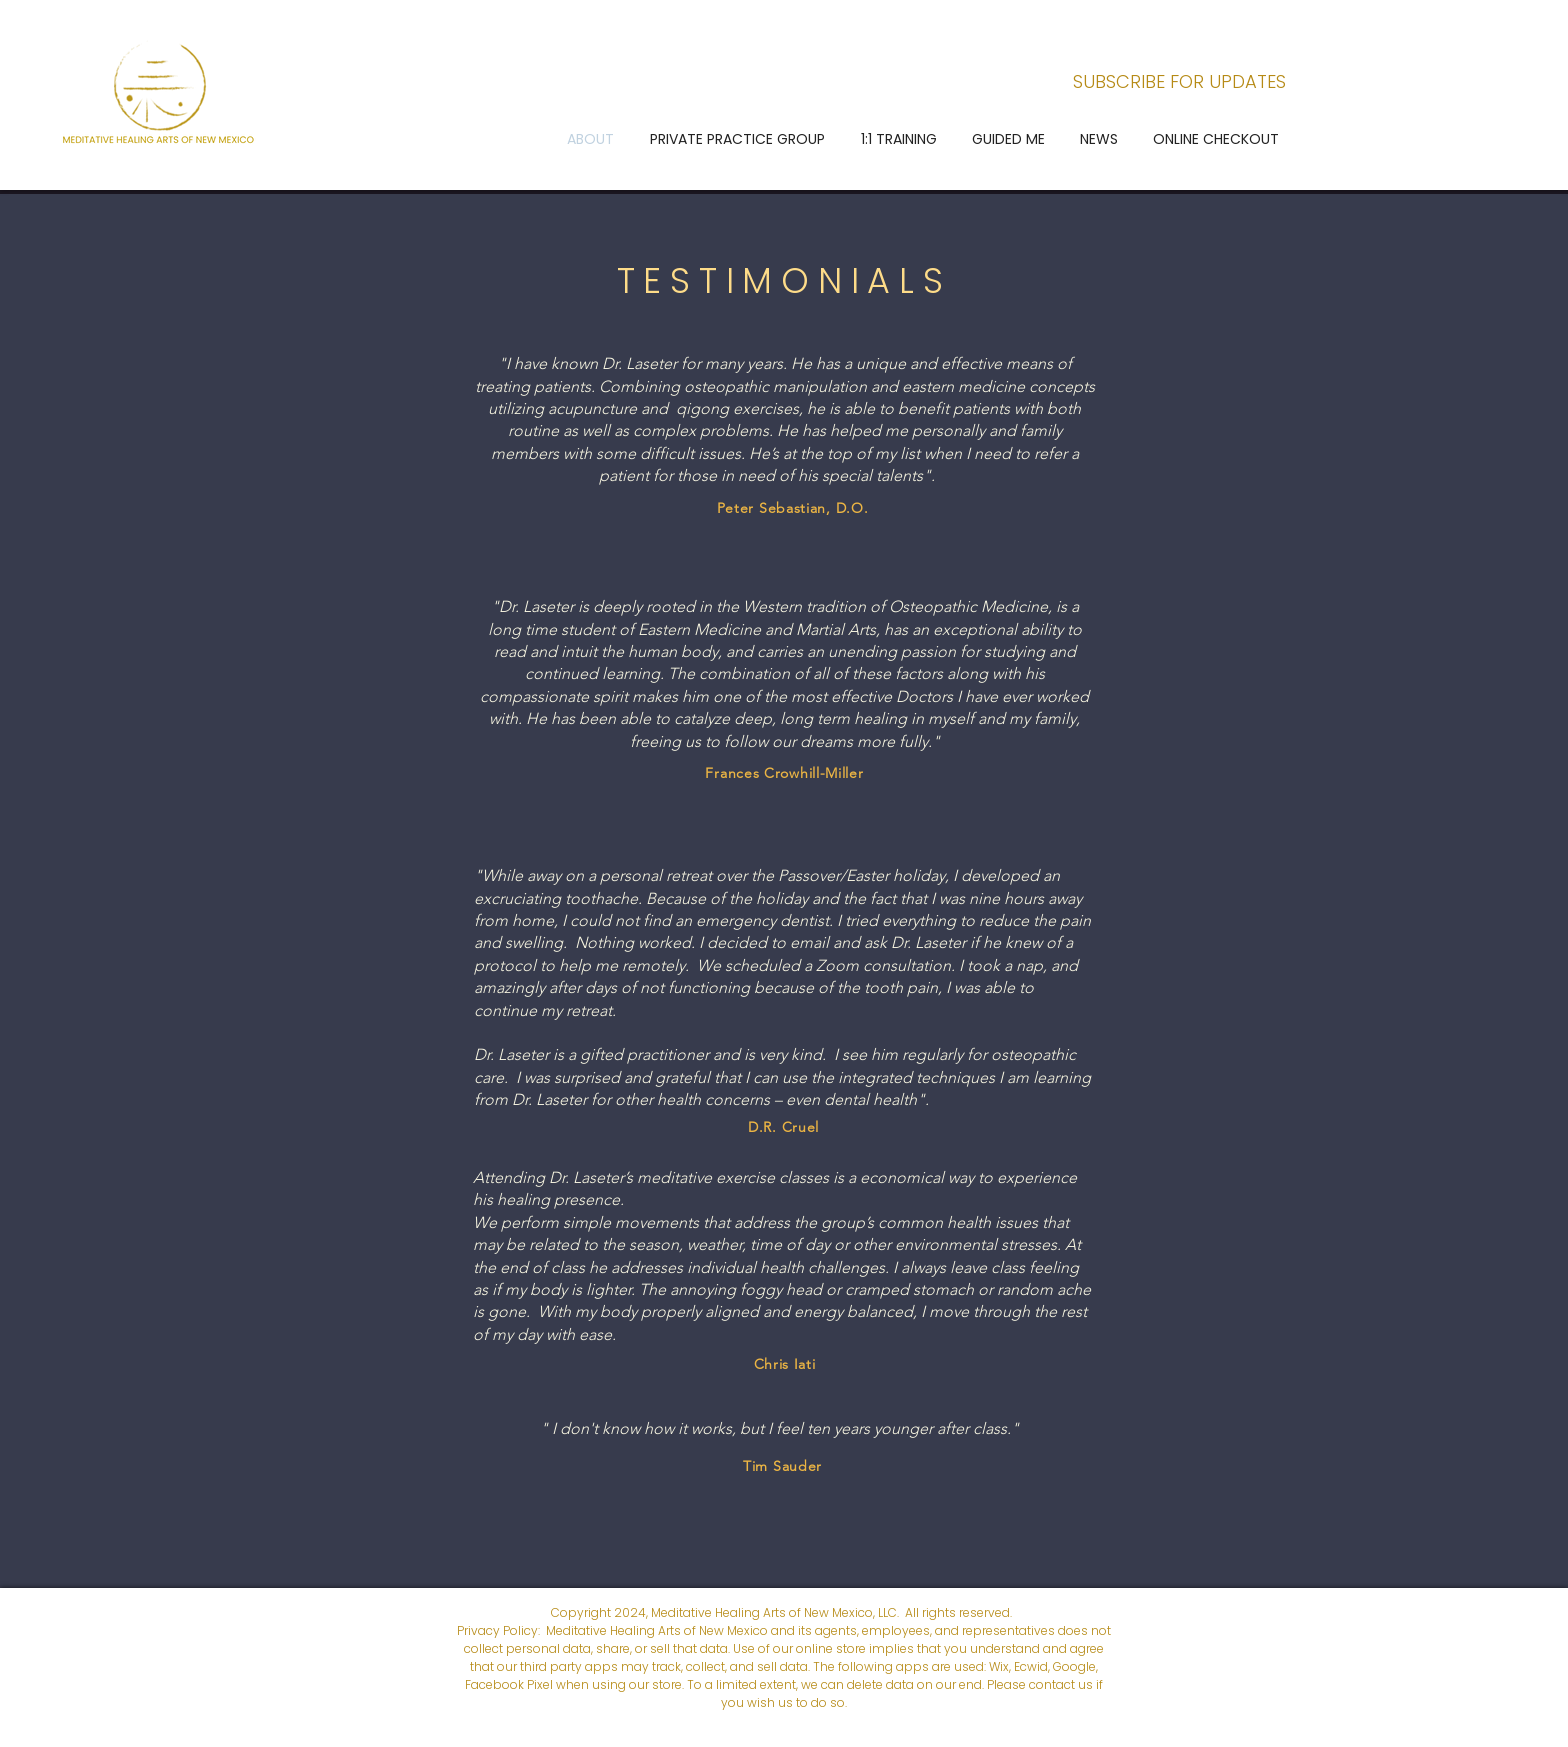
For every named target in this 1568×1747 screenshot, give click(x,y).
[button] (737, 139)
